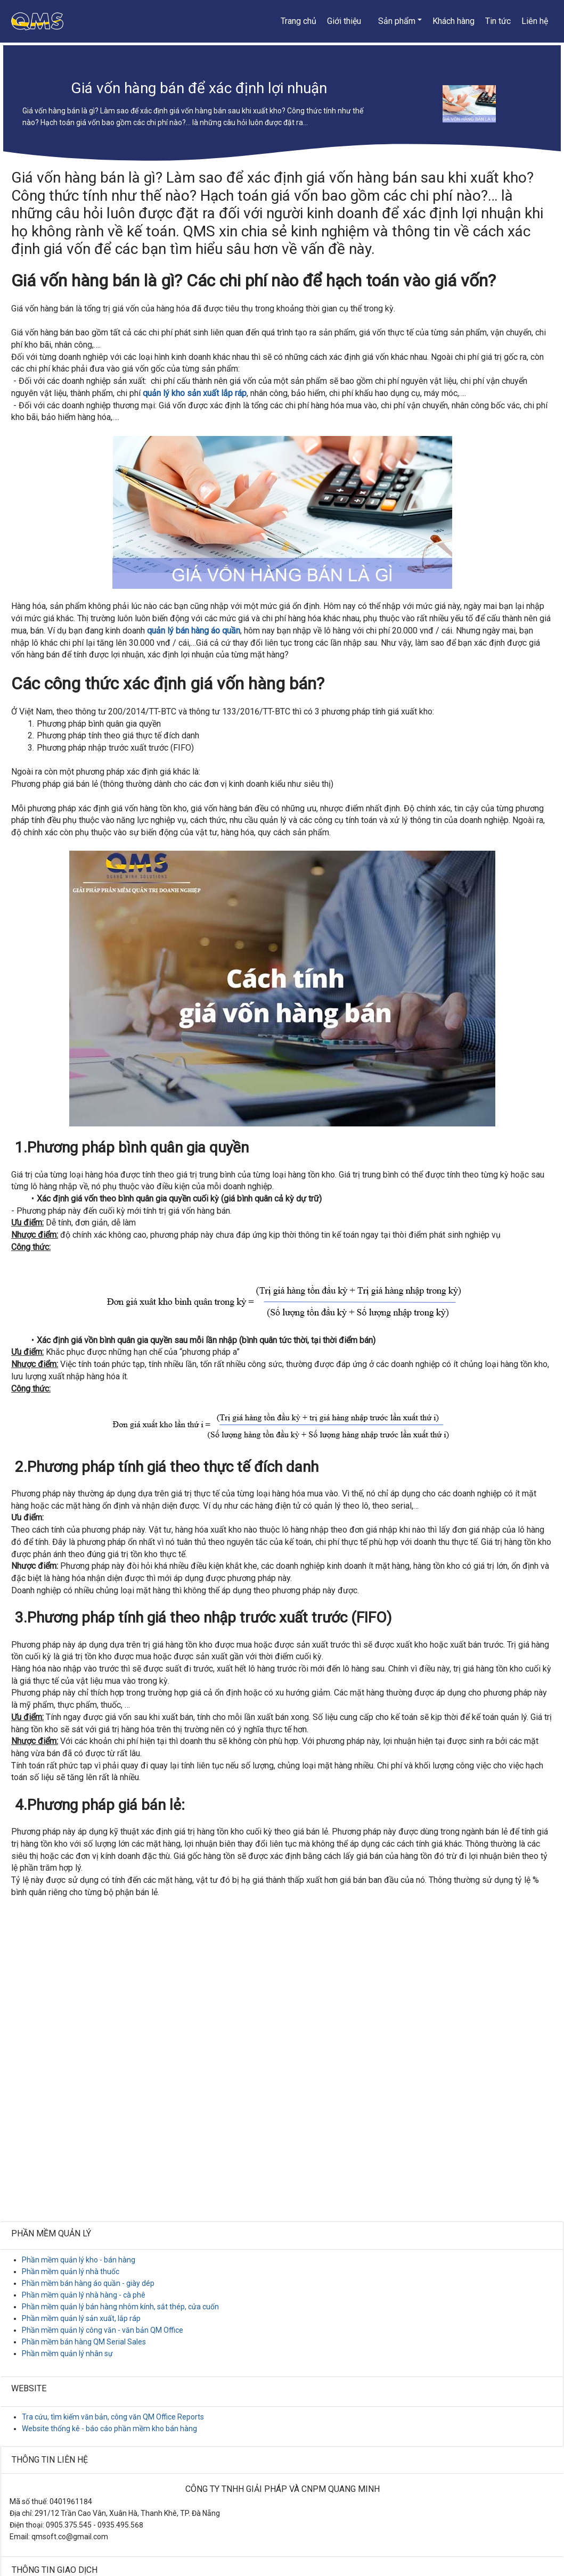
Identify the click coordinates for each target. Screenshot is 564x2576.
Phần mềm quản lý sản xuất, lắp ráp (81, 2318)
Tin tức (498, 21)
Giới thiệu (344, 21)
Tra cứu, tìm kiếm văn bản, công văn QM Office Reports (113, 2417)
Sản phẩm (396, 21)
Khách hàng (453, 21)
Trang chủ (298, 21)
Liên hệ (534, 21)
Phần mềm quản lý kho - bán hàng (78, 2260)
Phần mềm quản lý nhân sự (67, 2353)
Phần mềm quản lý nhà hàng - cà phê (83, 2295)
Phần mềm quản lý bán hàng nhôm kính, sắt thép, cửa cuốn (120, 2306)
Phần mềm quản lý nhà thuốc (70, 2271)
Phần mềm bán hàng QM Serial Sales (84, 2342)
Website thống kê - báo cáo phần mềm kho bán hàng (109, 2428)
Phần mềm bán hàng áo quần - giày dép (88, 2283)
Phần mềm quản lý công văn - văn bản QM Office (102, 2330)
